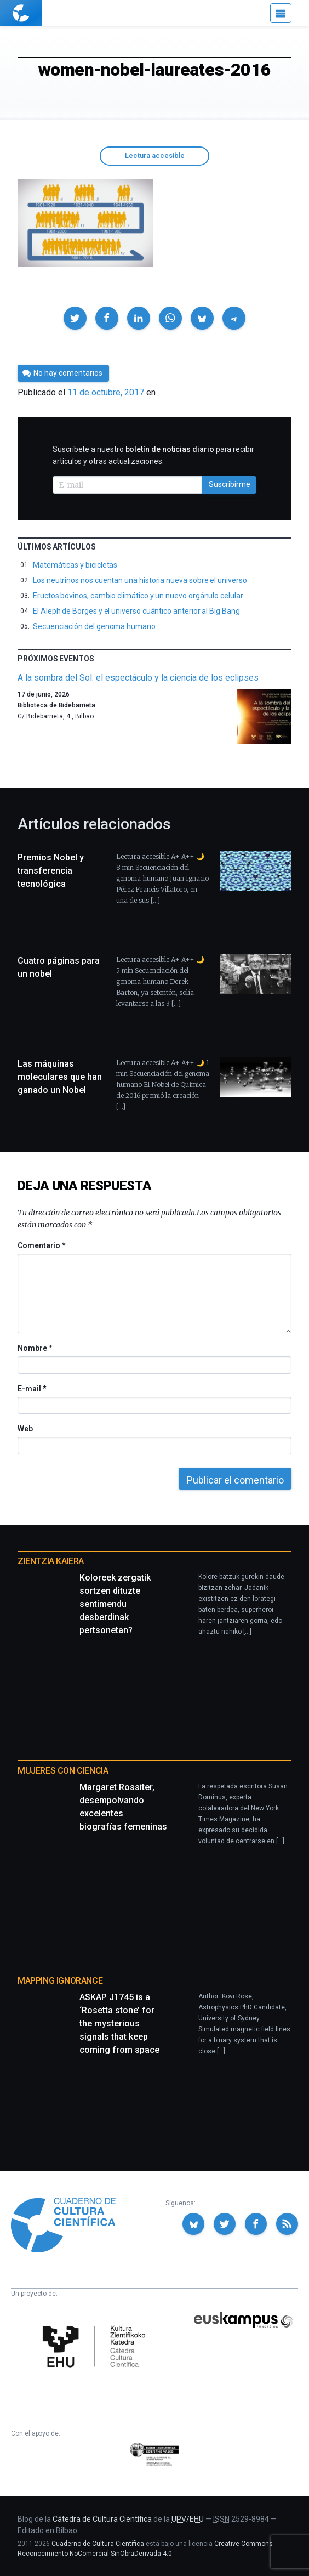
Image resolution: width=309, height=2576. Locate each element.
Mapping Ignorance (60, 1980)
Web (25, 1428)
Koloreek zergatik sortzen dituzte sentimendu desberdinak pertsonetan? (115, 1603)
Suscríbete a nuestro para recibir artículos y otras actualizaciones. (153, 455)
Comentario (41, 1245)
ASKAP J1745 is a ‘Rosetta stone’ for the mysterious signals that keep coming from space (119, 2023)
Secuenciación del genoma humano (94, 626)
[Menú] (280, 13)
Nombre (35, 1348)
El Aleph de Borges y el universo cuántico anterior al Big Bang (136, 611)
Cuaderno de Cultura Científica (98, 2543)
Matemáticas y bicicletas (75, 565)
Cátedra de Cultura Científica (102, 2519)
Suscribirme (229, 484)
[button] (75, 318)
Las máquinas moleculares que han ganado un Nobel (60, 1076)
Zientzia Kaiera (51, 1561)
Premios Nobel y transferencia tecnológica (51, 870)
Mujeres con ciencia (63, 1770)
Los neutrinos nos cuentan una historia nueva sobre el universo (140, 580)
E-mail (31, 1388)
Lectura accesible (155, 155)
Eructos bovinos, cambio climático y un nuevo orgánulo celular (138, 595)
